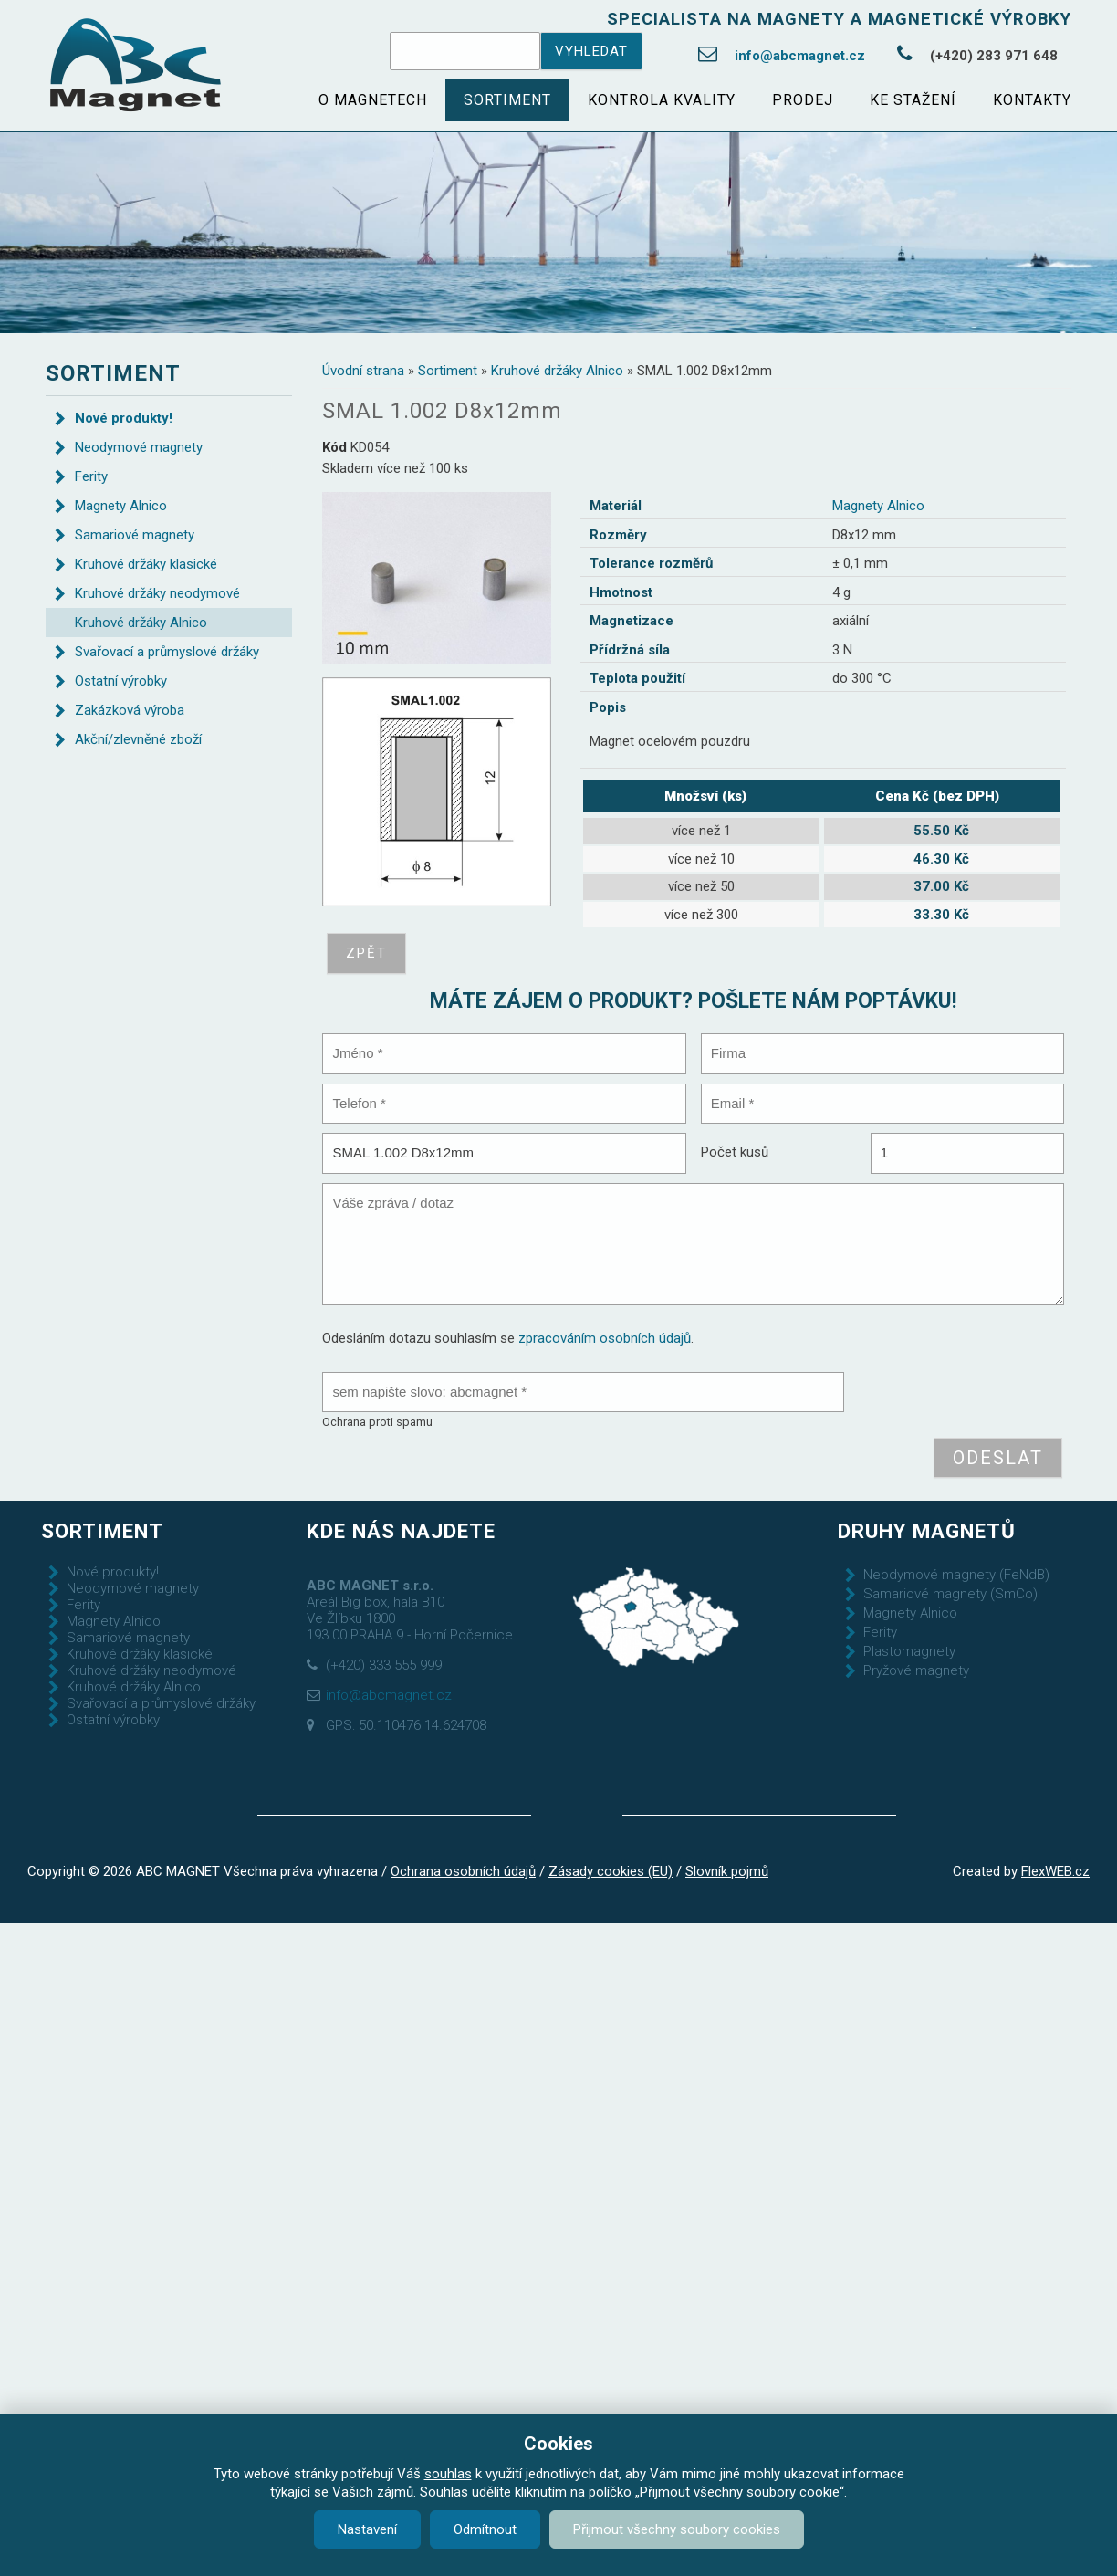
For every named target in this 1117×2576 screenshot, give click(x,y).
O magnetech (372, 100)
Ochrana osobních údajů (463, 1871)
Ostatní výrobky (121, 681)
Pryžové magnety (916, 1670)
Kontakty (1032, 100)
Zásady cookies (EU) (610, 1871)
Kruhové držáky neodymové (157, 593)
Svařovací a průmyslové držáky (167, 652)
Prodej (802, 100)
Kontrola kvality (662, 100)
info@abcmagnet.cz (800, 55)
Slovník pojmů (726, 1871)
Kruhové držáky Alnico (557, 370)
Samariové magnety (134, 535)
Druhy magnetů (927, 1531)
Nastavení (367, 2529)
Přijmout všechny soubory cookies (676, 2529)
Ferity (91, 476)
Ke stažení (913, 100)
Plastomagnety (909, 1651)
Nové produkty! (123, 418)
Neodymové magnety (139, 447)
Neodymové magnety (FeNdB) (956, 1574)
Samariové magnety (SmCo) (950, 1594)
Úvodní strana (363, 370)
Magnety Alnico (878, 505)
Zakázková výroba (129, 710)
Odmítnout (485, 2529)
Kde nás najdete (401, 1531)
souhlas (448, 2474)
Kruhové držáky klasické (146, 564)
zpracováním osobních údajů (604, 1338)
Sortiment (507, 100)
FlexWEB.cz (1055, 1871)
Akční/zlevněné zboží (138, 739)
